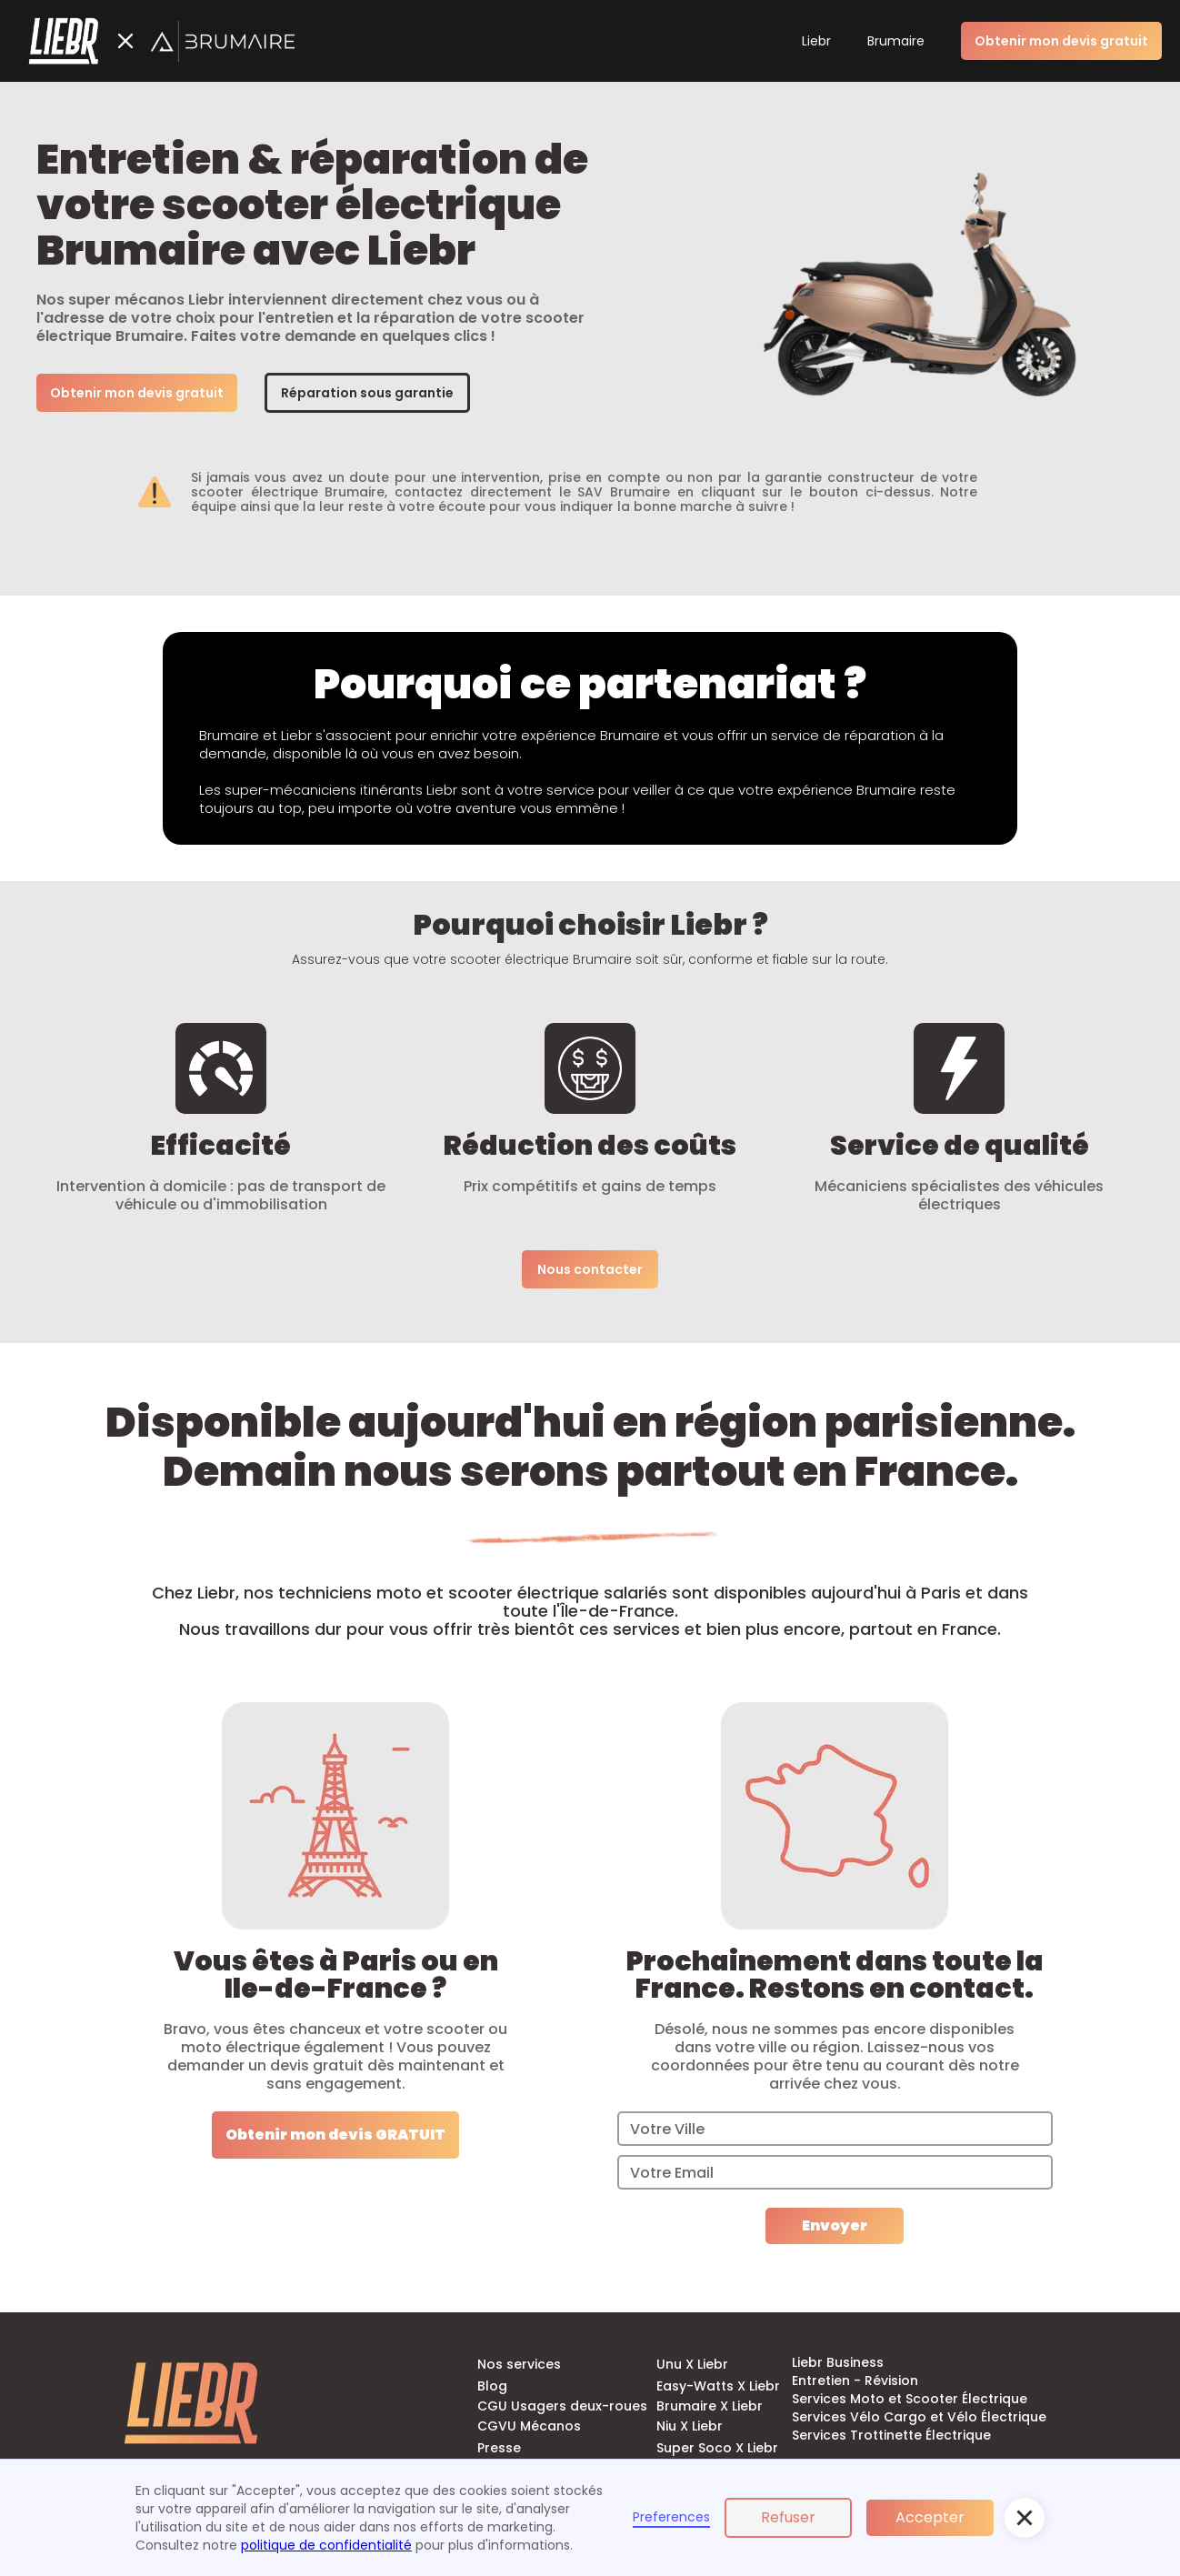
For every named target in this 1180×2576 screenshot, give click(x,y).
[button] (1025, 2518)
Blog (492, 2386)
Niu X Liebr (689, 2426)
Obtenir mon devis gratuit (137, 393)
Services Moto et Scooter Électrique (909, 2399)
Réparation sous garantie (367, 393)
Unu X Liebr (692, 2364)
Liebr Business (838, 2362)
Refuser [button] (788, 2517)
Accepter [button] (930, 2517)
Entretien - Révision (855, 2380)
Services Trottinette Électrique (891, 2435)
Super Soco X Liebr (717, 2448)
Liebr (816, 41)
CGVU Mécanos (529, 2426)
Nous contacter (590, 1269)
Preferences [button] (671, 2517)
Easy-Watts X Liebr (718, 2386)
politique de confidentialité (326, 2545)
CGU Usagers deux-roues (562, 2406)
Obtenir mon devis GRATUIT (335, 2134)
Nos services (519, 2364)
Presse (499, 2448)
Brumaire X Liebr (709, 2406)
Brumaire (896, 41)
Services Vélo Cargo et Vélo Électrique (919, 2417)
